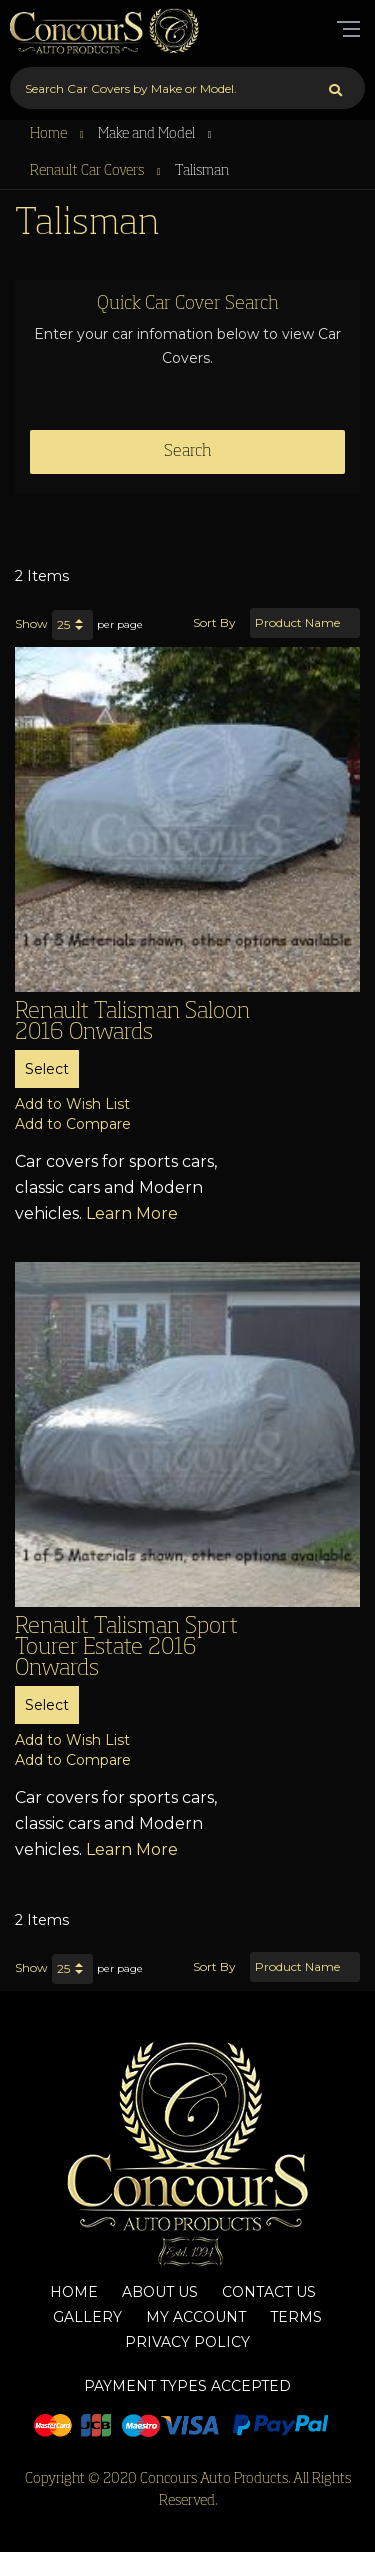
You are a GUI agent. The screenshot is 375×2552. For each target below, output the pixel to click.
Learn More (132, 1213)
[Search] (335, 88)
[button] (72, 1104)
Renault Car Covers (88, 171)
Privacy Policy (187, 2342)
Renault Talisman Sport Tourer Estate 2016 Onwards (126, 1648)
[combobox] (187, 88)
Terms (296, 2317)
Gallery (87, 2317)
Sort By (214, 622)
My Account (196, 2317)
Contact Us (269, 2292)
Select (47, 1069)
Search (188, 452)
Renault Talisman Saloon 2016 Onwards (132, 1022)
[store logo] (105, 30)
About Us (160, 2292)
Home (50, 134)
